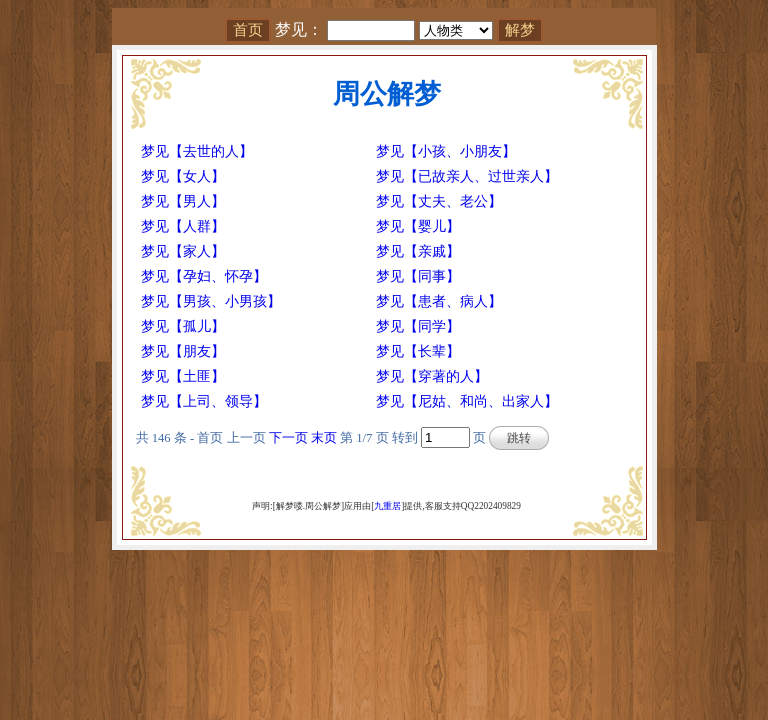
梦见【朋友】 (183, 351)
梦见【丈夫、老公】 (439, 201)
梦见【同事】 (418, 276)
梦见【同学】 (418, 326)
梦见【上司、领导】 (204, 401)
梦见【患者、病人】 (439, 301)
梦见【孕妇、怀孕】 (204, 276)
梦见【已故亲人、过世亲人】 (467, 176)
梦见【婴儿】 (418, 226)
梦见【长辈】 (418, 351)
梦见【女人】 (183, 176)
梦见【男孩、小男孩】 (211, 301)
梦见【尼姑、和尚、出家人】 (467, 401)
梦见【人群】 (183, 226)
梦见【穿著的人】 (432, 376)
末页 (324, 438)
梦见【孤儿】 (183, 326)
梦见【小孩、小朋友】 (446, 151)
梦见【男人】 (183, 201)
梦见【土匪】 (183, 376)
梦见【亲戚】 (418, 251)
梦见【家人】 (183, 251)
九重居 (387, 506)
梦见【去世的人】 (197, 151)
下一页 (288, 438)
